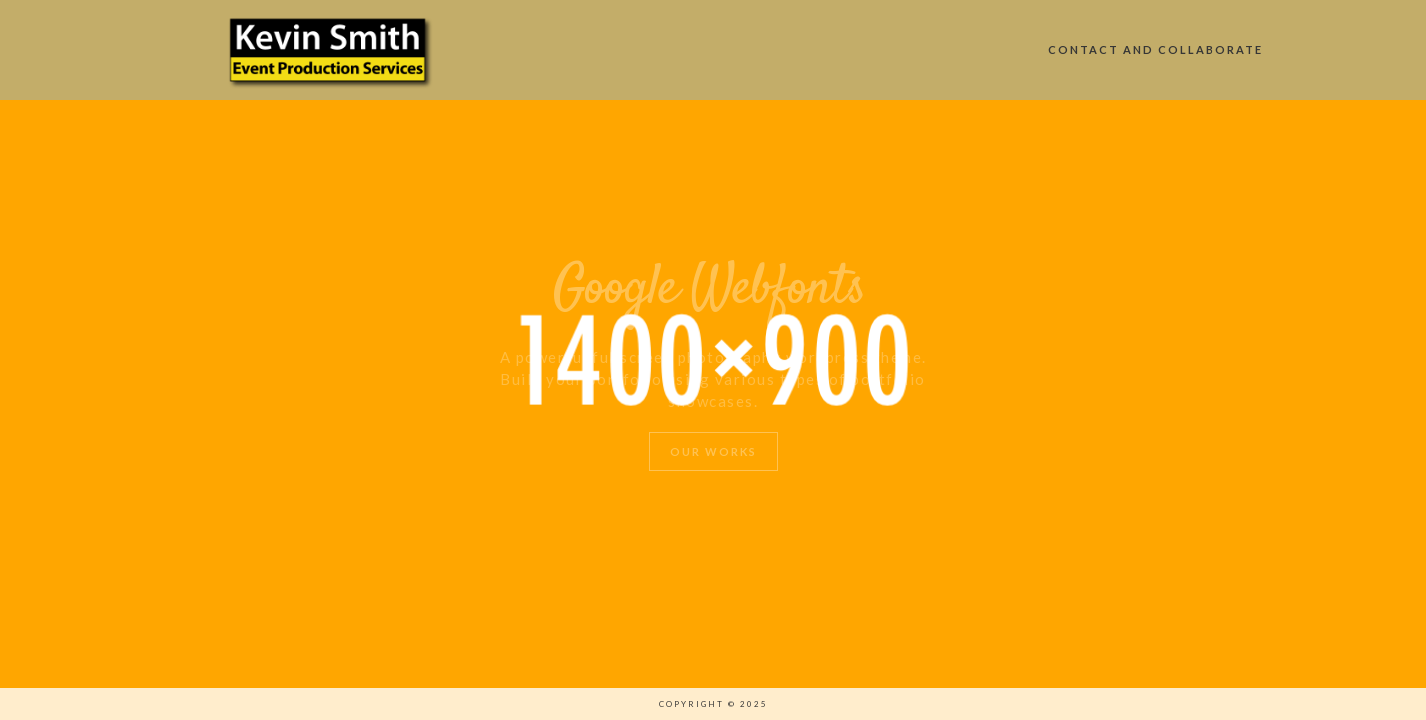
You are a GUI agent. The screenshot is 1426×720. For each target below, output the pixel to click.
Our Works (713, 451)
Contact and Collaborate (1155, 49)
